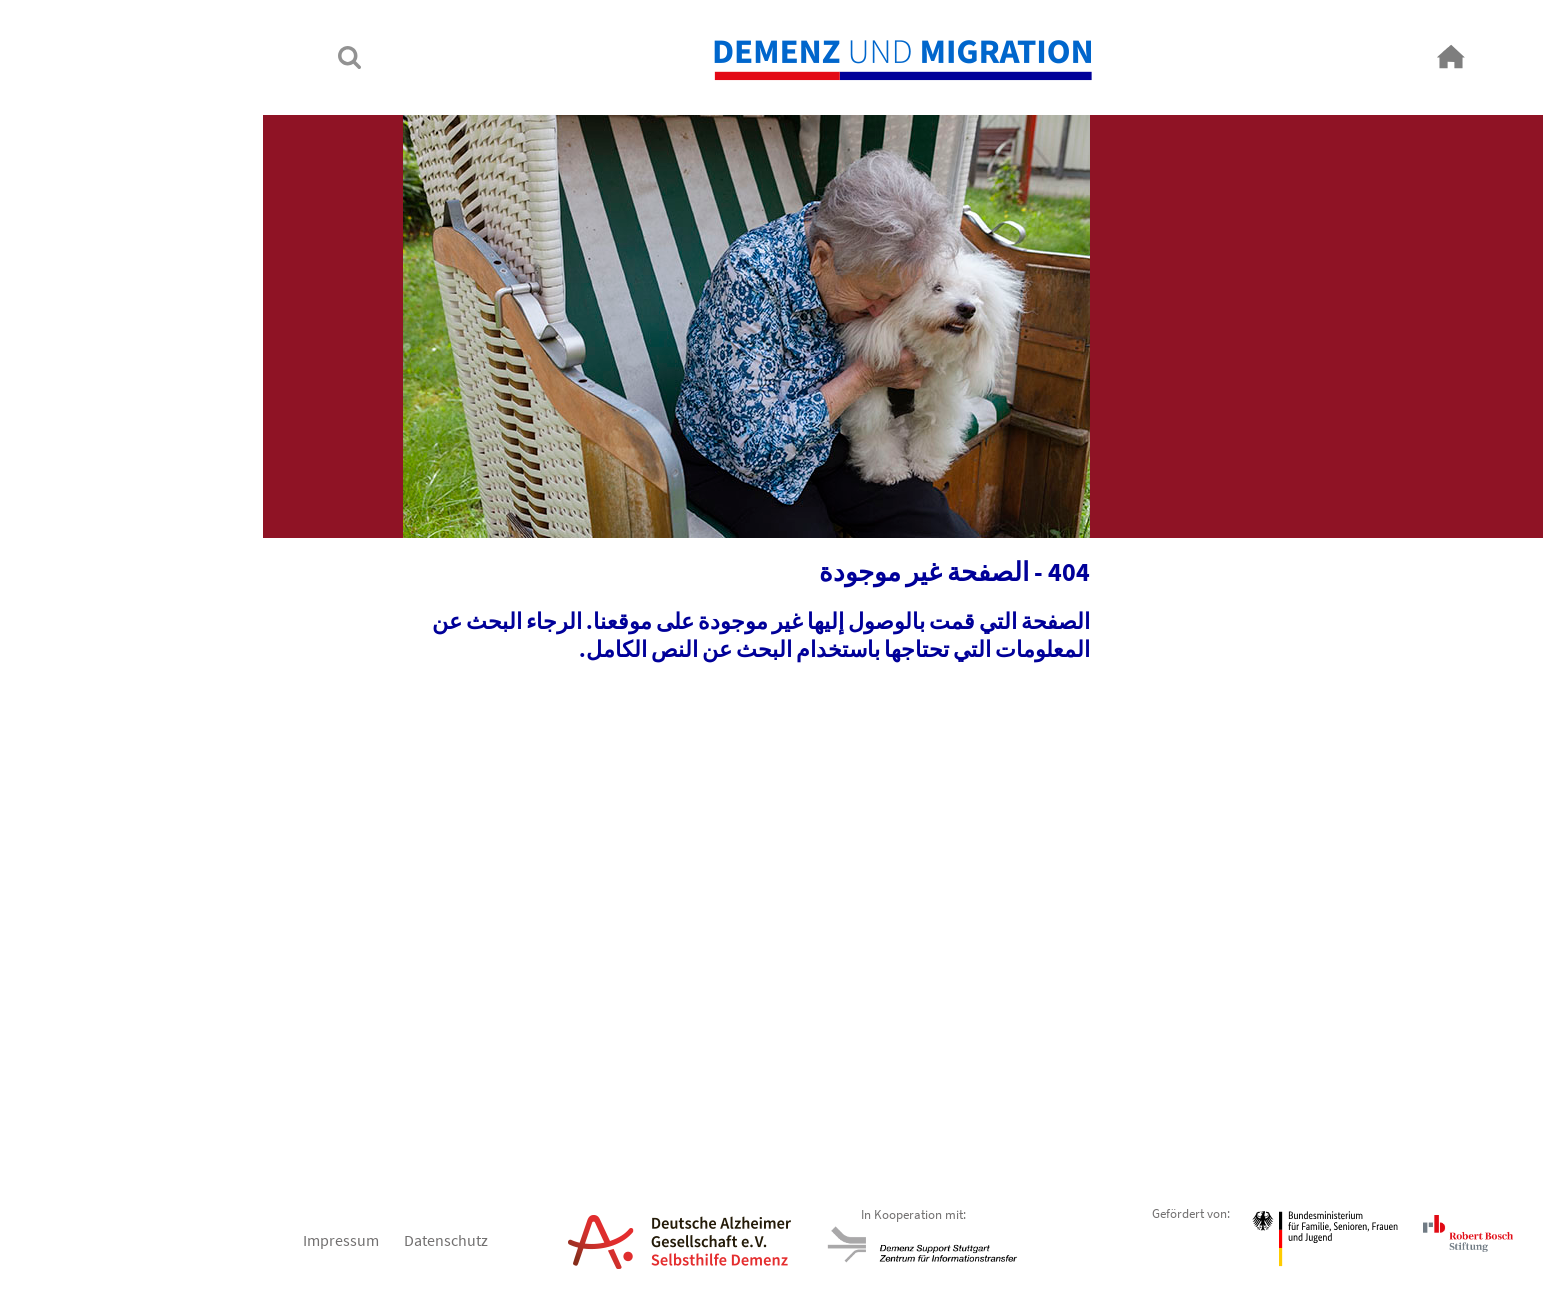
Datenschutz (327, 1240)
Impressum (222, 1240)
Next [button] (321, 1075)
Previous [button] (1247, 1075)
